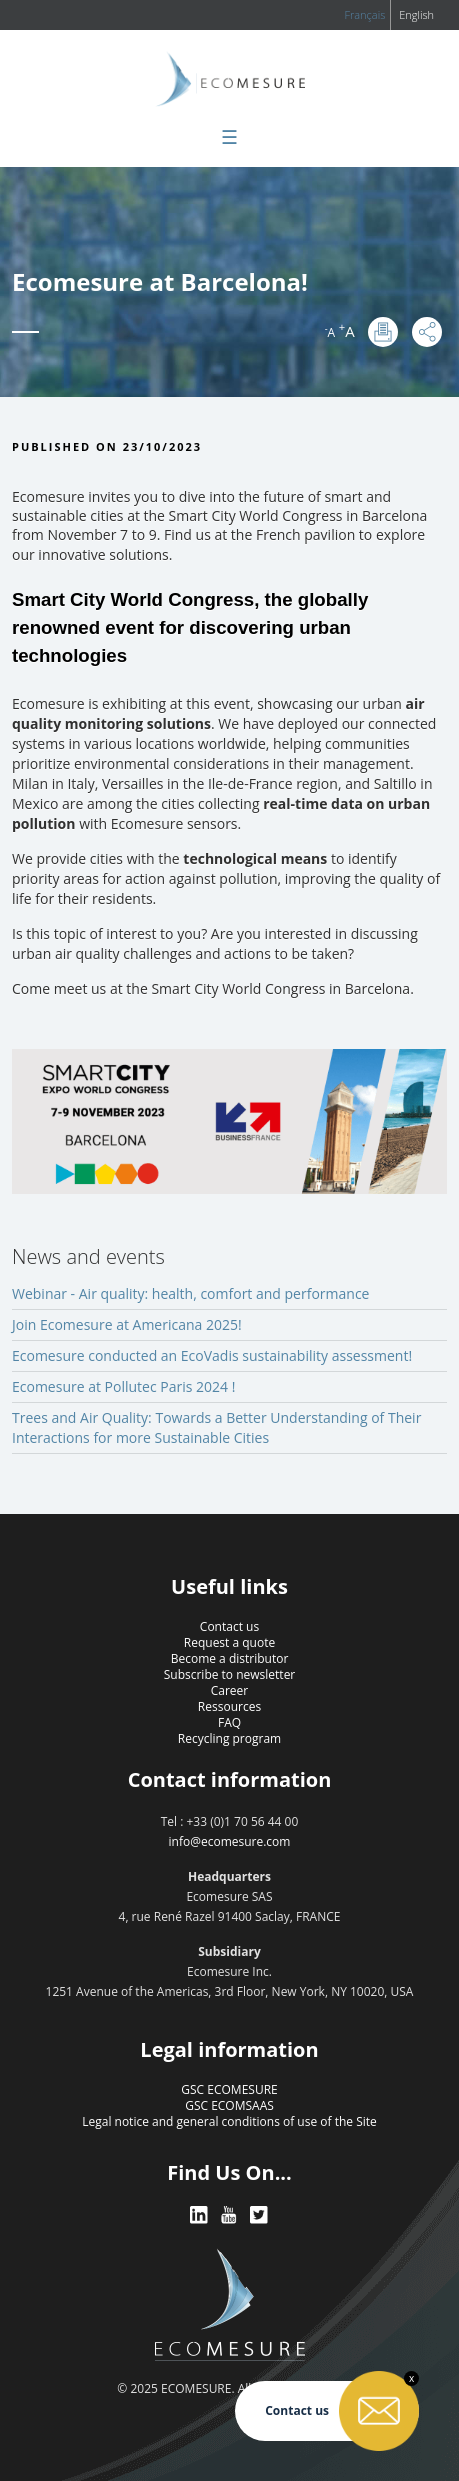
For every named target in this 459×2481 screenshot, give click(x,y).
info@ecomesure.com (230, 1841)
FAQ (229, 1722)
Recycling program (229, 1738)
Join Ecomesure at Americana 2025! (127, 1324)
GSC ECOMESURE (229, 2089)
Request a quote (229, 1642)
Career (230, 1690)
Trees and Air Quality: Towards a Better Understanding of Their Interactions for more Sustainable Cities (216, 1427)
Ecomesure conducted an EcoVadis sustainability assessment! (212, 1355)
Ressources (229, 1706)
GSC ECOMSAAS (229, 2105)
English (416, 14)
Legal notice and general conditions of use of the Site (229, 2121)
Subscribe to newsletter (230, 1674)
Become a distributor (230, 1658)
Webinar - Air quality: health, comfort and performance (190, 1293)
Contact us (229, 1626)
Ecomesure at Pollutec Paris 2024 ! (123, 1386)
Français (364, 14)
